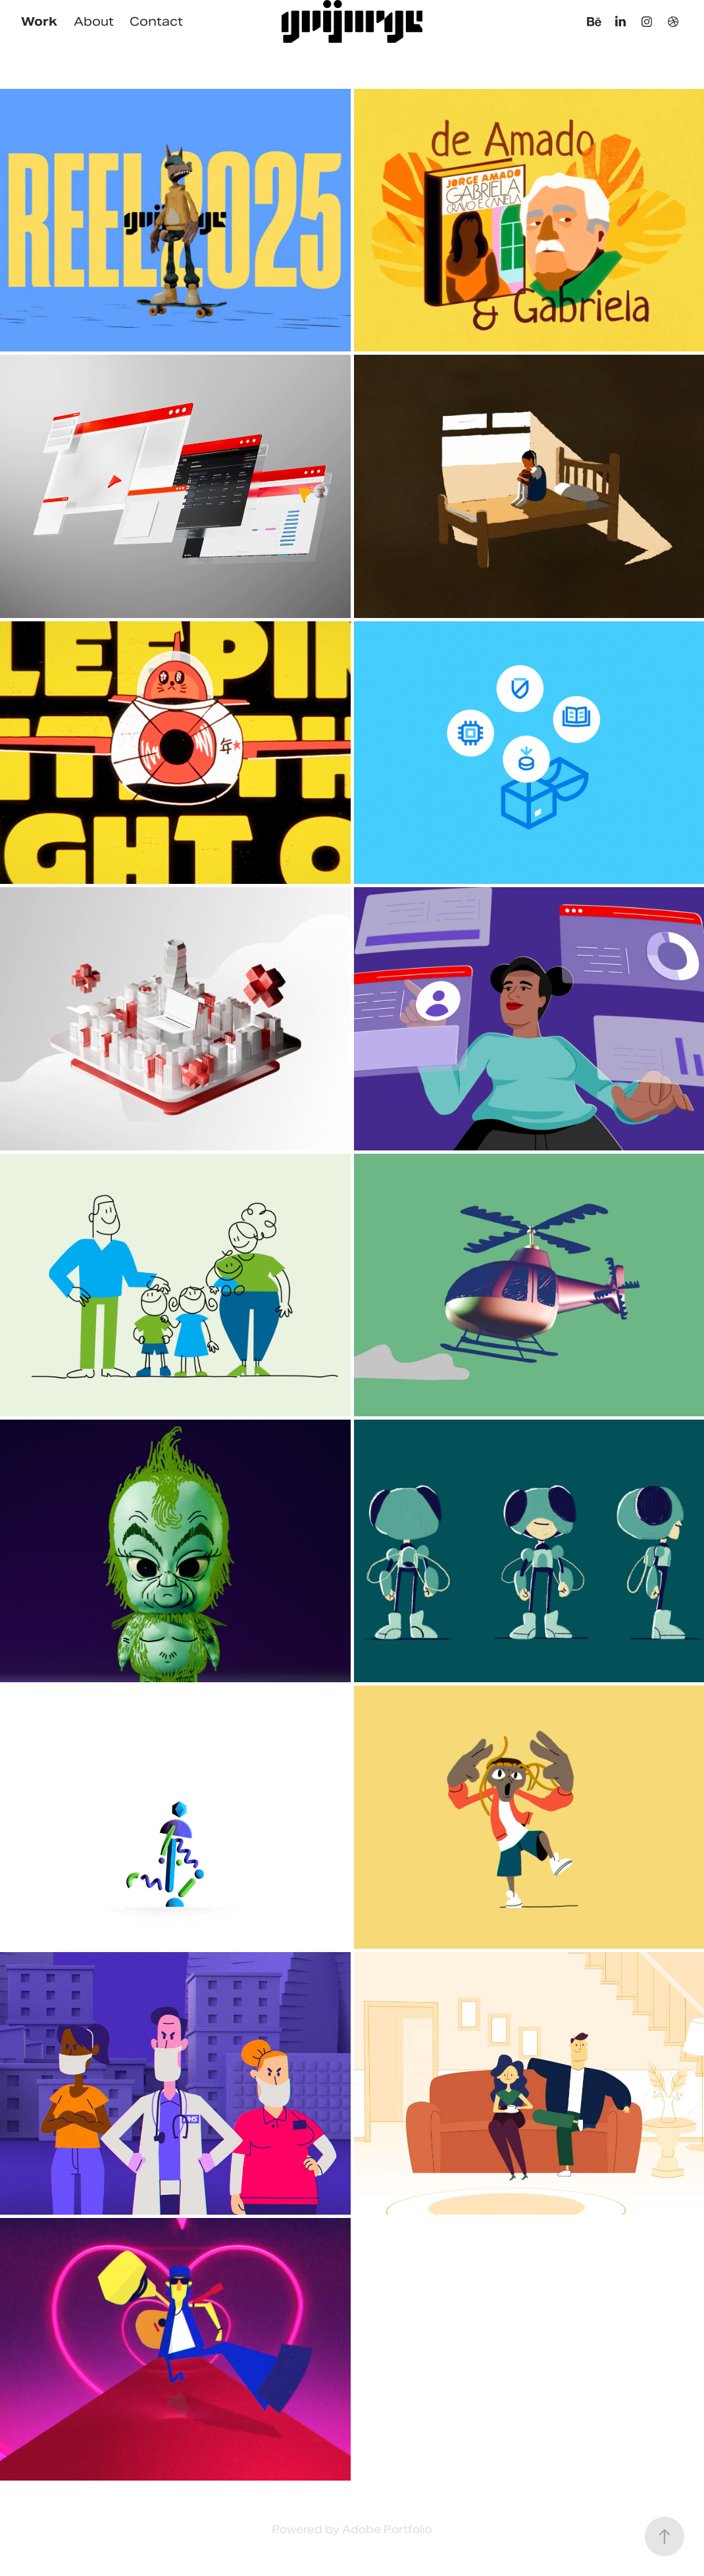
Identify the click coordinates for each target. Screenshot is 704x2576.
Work (39, 21)
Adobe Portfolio (387, 2530)
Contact (156, 21)
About (94, 21)
